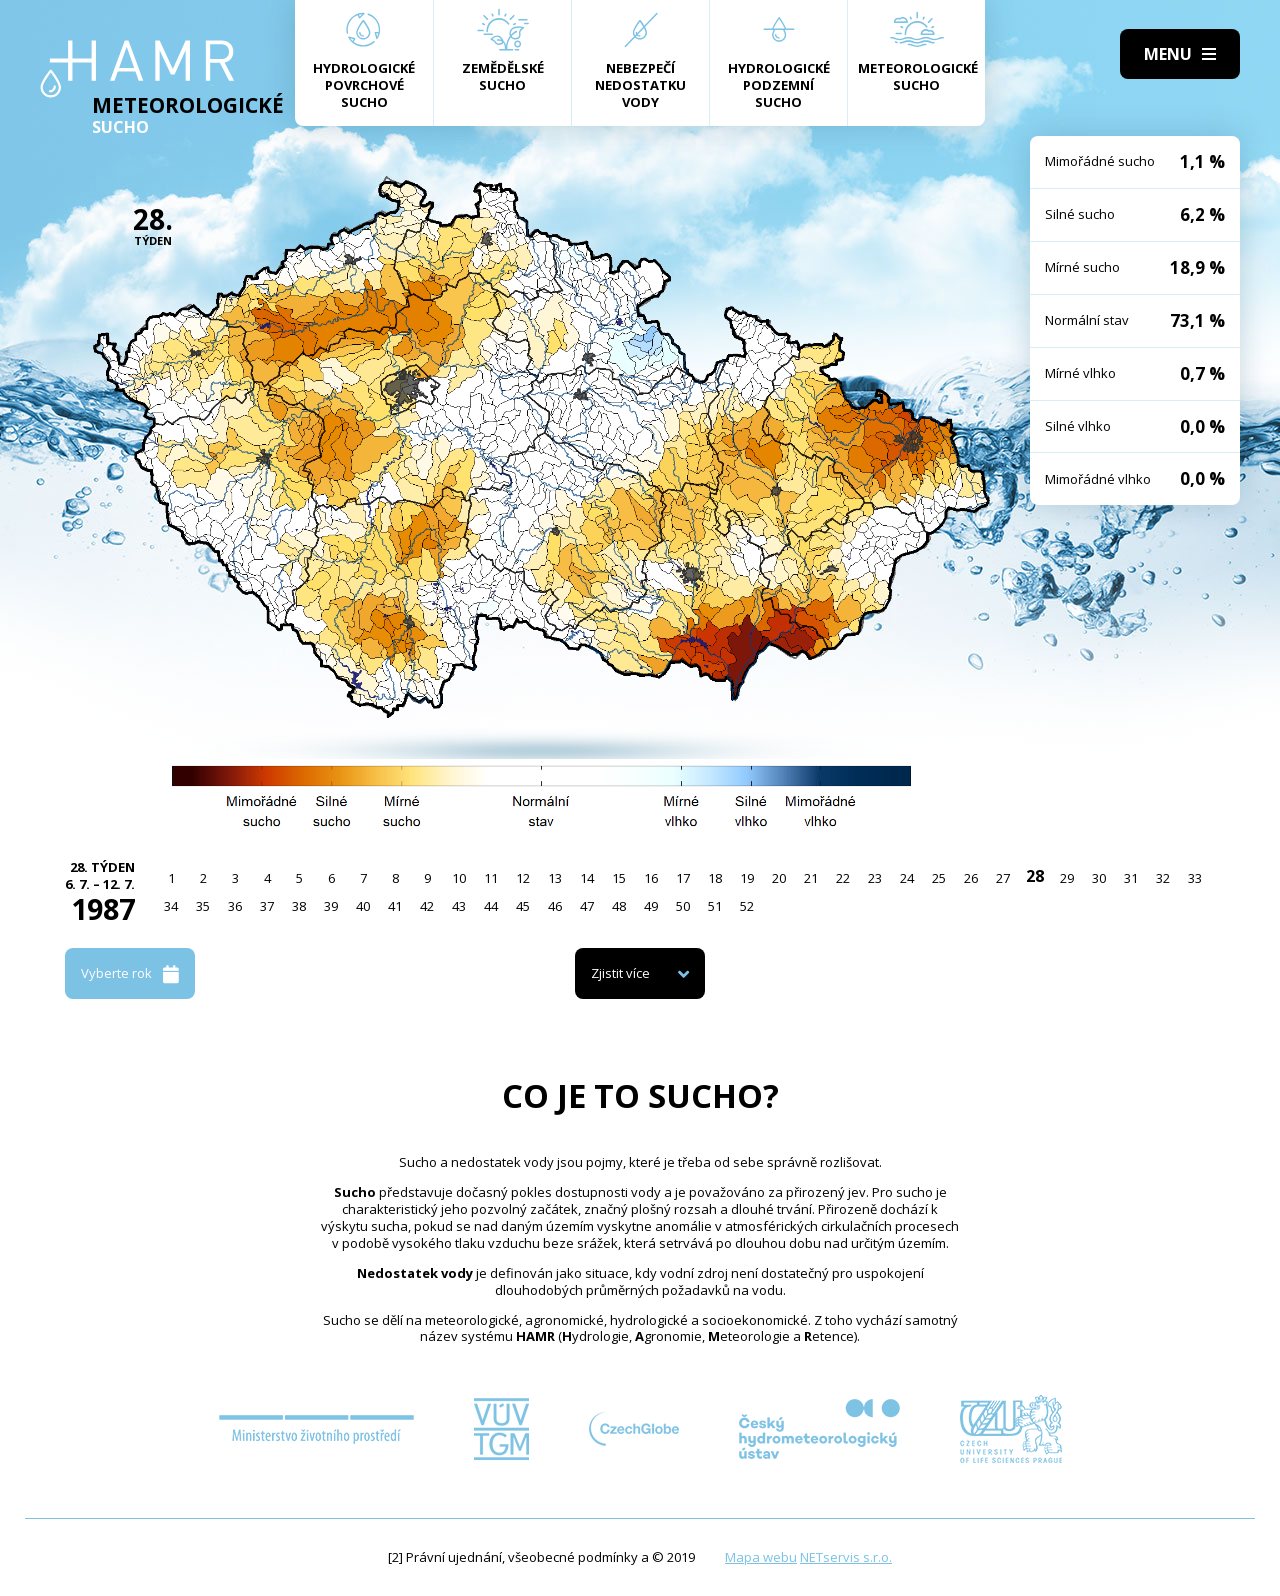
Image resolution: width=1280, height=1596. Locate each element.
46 (555, 906)
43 (459, 906)
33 (1195, 878)
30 (1099, 878)
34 (171, 906)
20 (779, 878)
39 (331, 906)
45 (523, 906)
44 (491, 906)
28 (1035, 876)
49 (651, 906)
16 (651, 878)
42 (427, 906)
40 (363, 906)
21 (811, 878)
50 (683, 906)
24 (907, 878)
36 (235, 906)
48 (619, 906)
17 (683, 878)
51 (715, 906)
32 (1163, 878)
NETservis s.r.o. (846, 1557)
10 (459, 878)
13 (555, 878)
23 (875, 878)
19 (747, 878)
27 (1003, 878)
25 (939, 878)
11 (491, 878)
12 (523, 878)
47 (587, 906)
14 (587, 878)
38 (299, 906)
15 (619, 878)
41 (395, 906)
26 (971, 878)
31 (1131, 878)
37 (267, 906)
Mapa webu (761, 1557)
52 (747, 906)
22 (843, 878)
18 (715, 878)
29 (1067, 878)
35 (203, 906)
